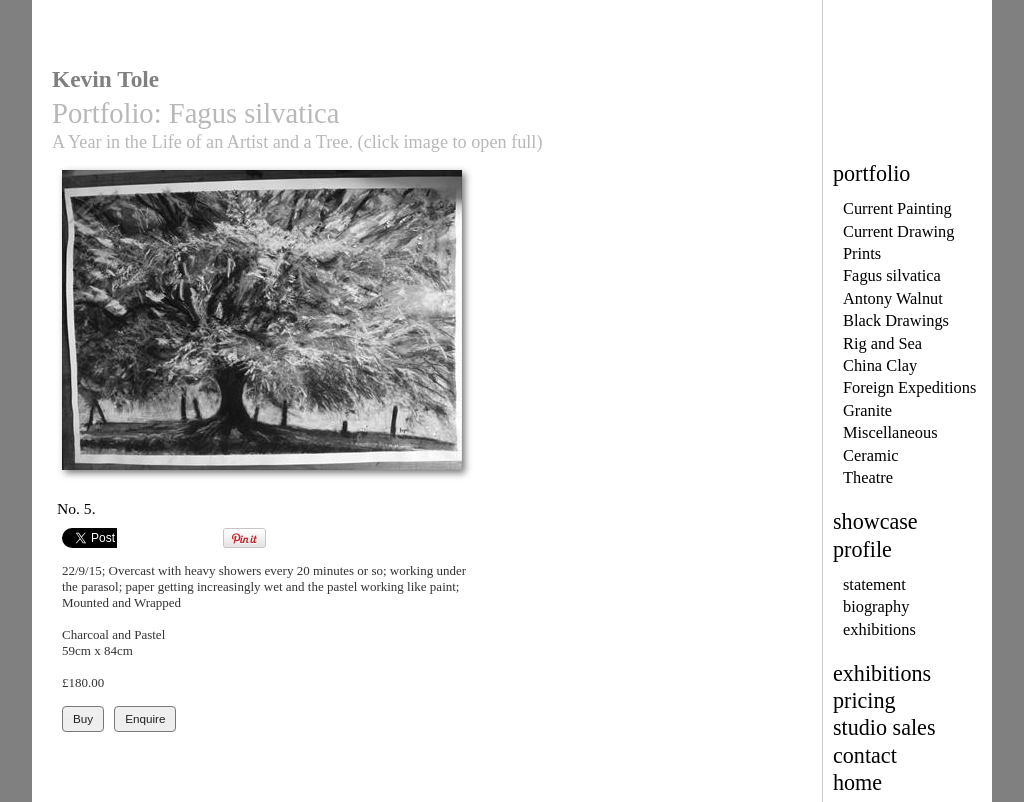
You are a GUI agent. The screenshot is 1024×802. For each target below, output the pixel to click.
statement (874, 584)
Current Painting (897, 208)
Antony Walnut (893, 298)
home (857, 782)
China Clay (880, 365)
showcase (875, 521)
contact (865, 755)
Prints (862, 253)
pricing (864, 700)
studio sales (884, 727)
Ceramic (870, 455)
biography (876, 606)
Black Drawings (896, 320)
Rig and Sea (882, 343)
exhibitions (879, 629)
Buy (83, 718)
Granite (867, 410)
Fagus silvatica (892, 275)
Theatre (868, 477)
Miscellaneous (890, 432)
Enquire (145, 718)
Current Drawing (898, 231)
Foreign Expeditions (909, 387)
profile (862, 549)
